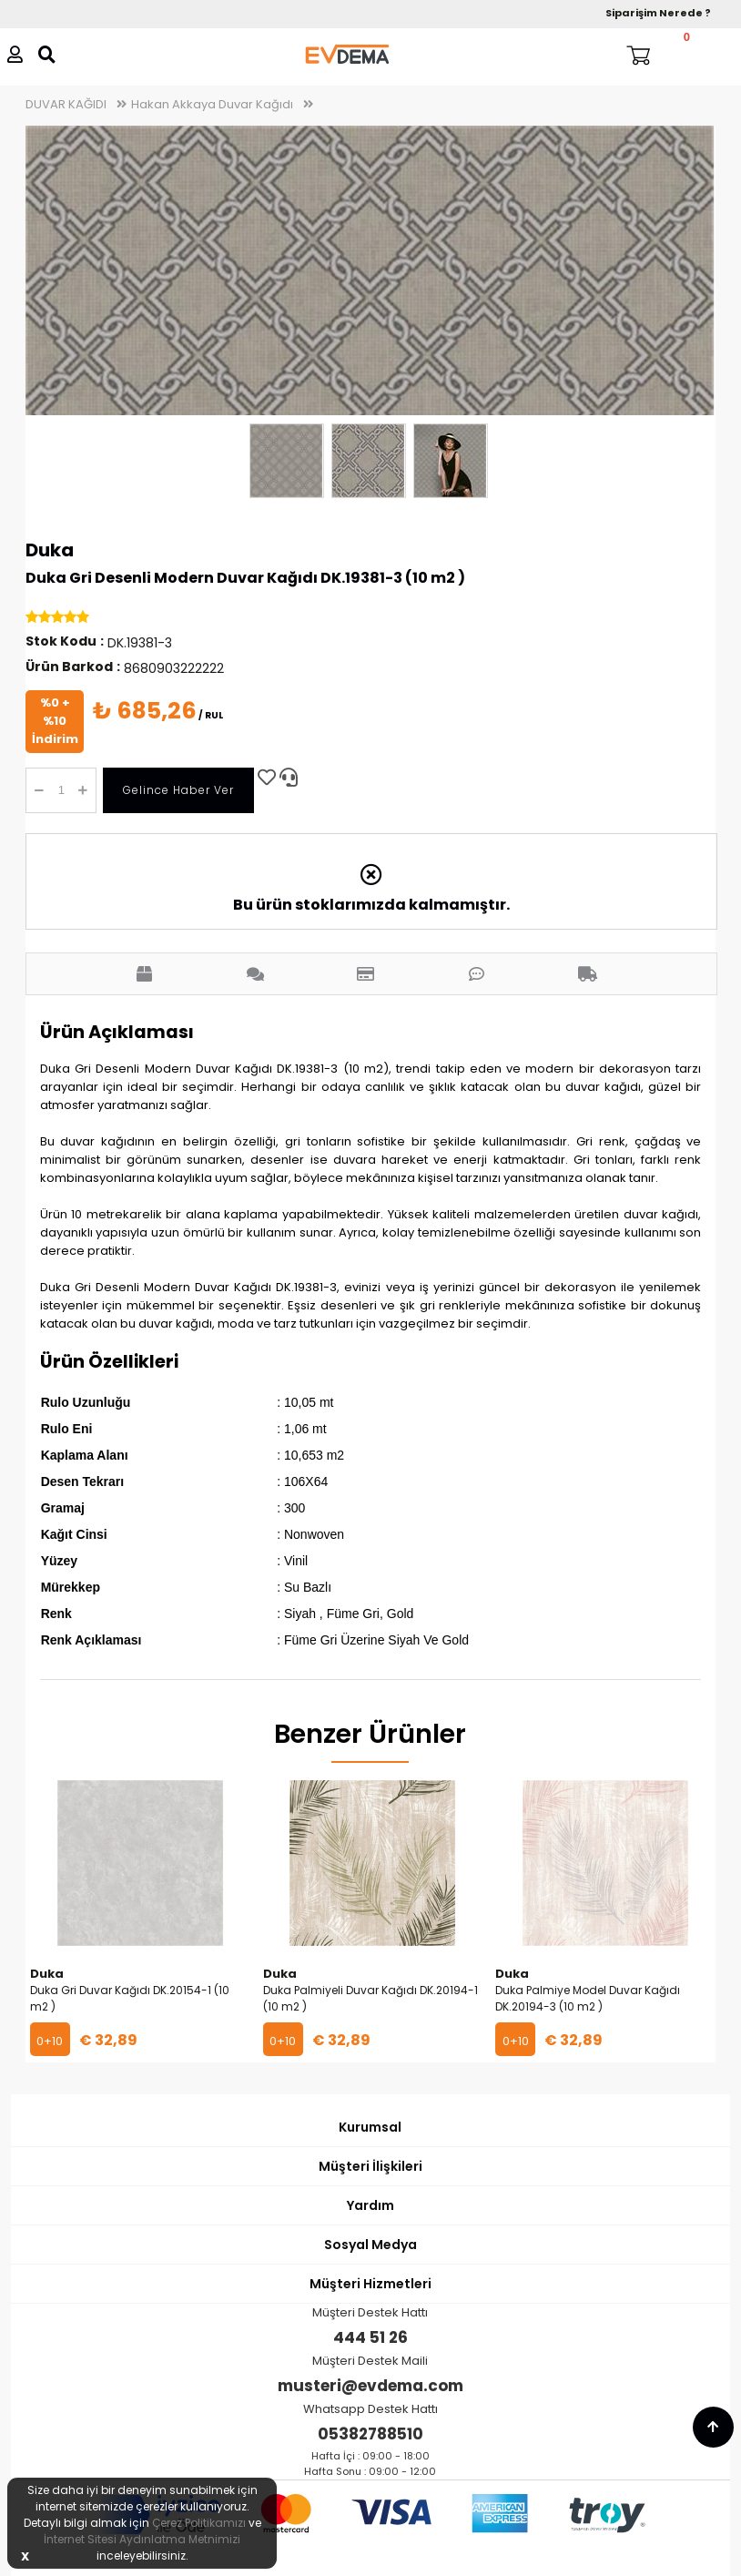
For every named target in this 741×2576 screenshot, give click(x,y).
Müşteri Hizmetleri (370, 2284)
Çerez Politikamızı (199, 2522)
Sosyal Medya (370, 2244)
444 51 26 (370, 2337)
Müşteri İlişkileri (370, 2166)
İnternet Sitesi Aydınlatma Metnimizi (142, 2539)
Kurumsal (370, 2127)
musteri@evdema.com (370, 2386)
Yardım (370, 2205)
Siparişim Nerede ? (658, 12)
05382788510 (370, 2434)
